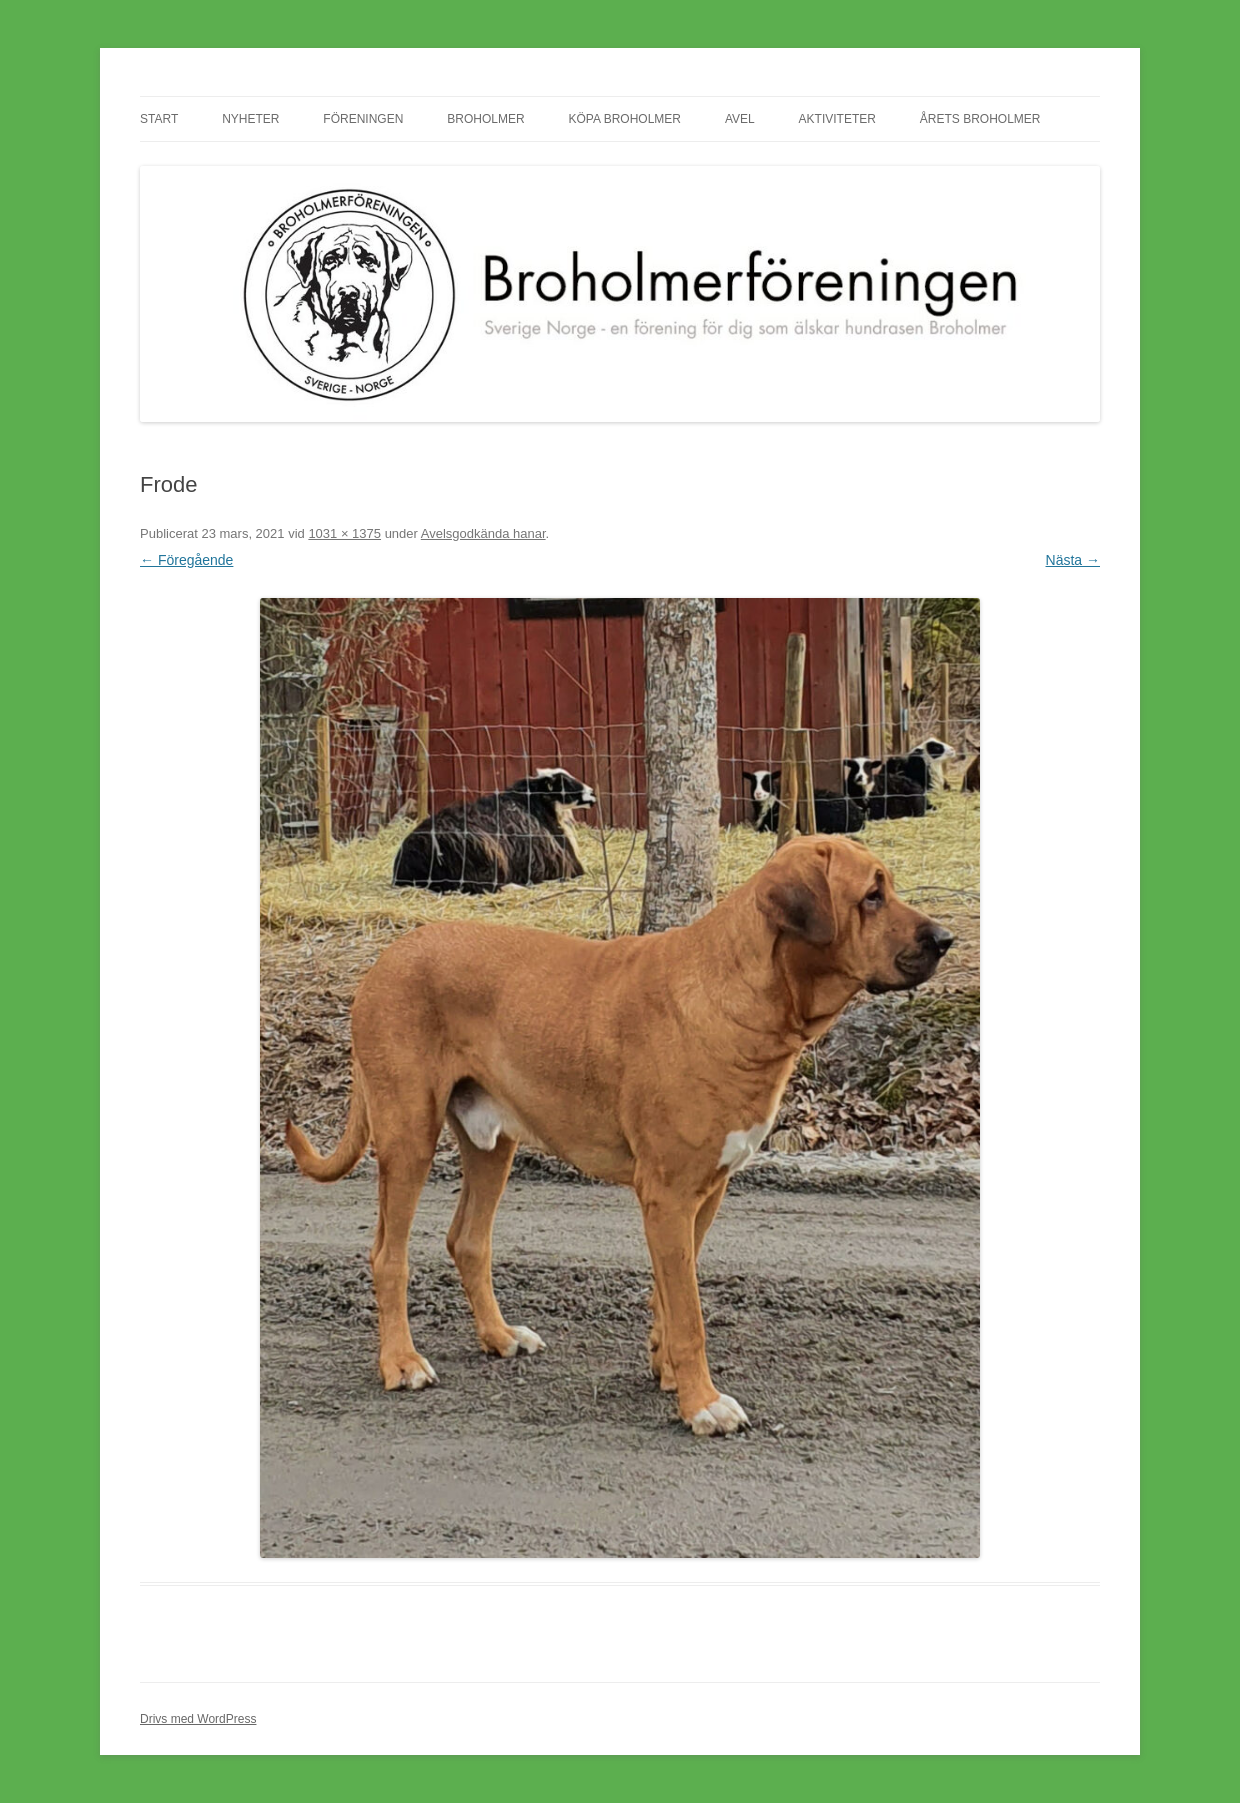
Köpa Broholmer (625, 119)
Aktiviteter (837, 119)
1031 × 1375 (344, 533)
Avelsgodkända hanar (483, 533)
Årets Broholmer (980, 119)
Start (159, 119)
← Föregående (186, 560)
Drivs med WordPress (198, 1719)
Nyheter (250, 119)
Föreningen (363, 119)
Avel (740, 119)
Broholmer (485, 119)
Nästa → (1073, 560)
